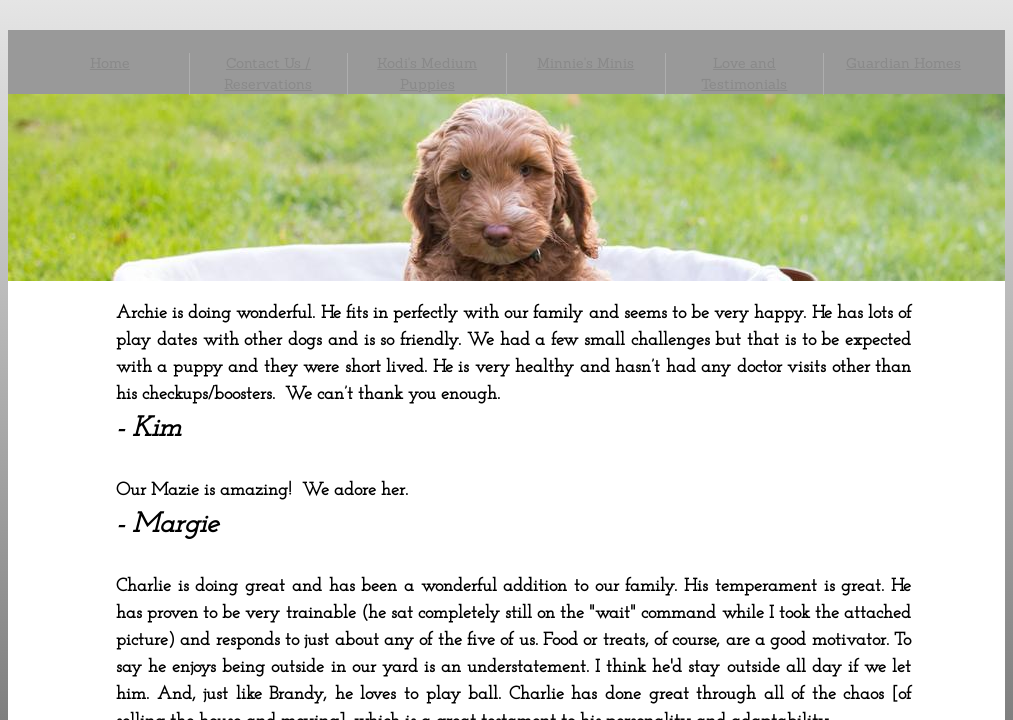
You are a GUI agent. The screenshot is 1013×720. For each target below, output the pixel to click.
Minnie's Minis (585, 63)
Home (110, 63)
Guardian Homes (903, 63)
